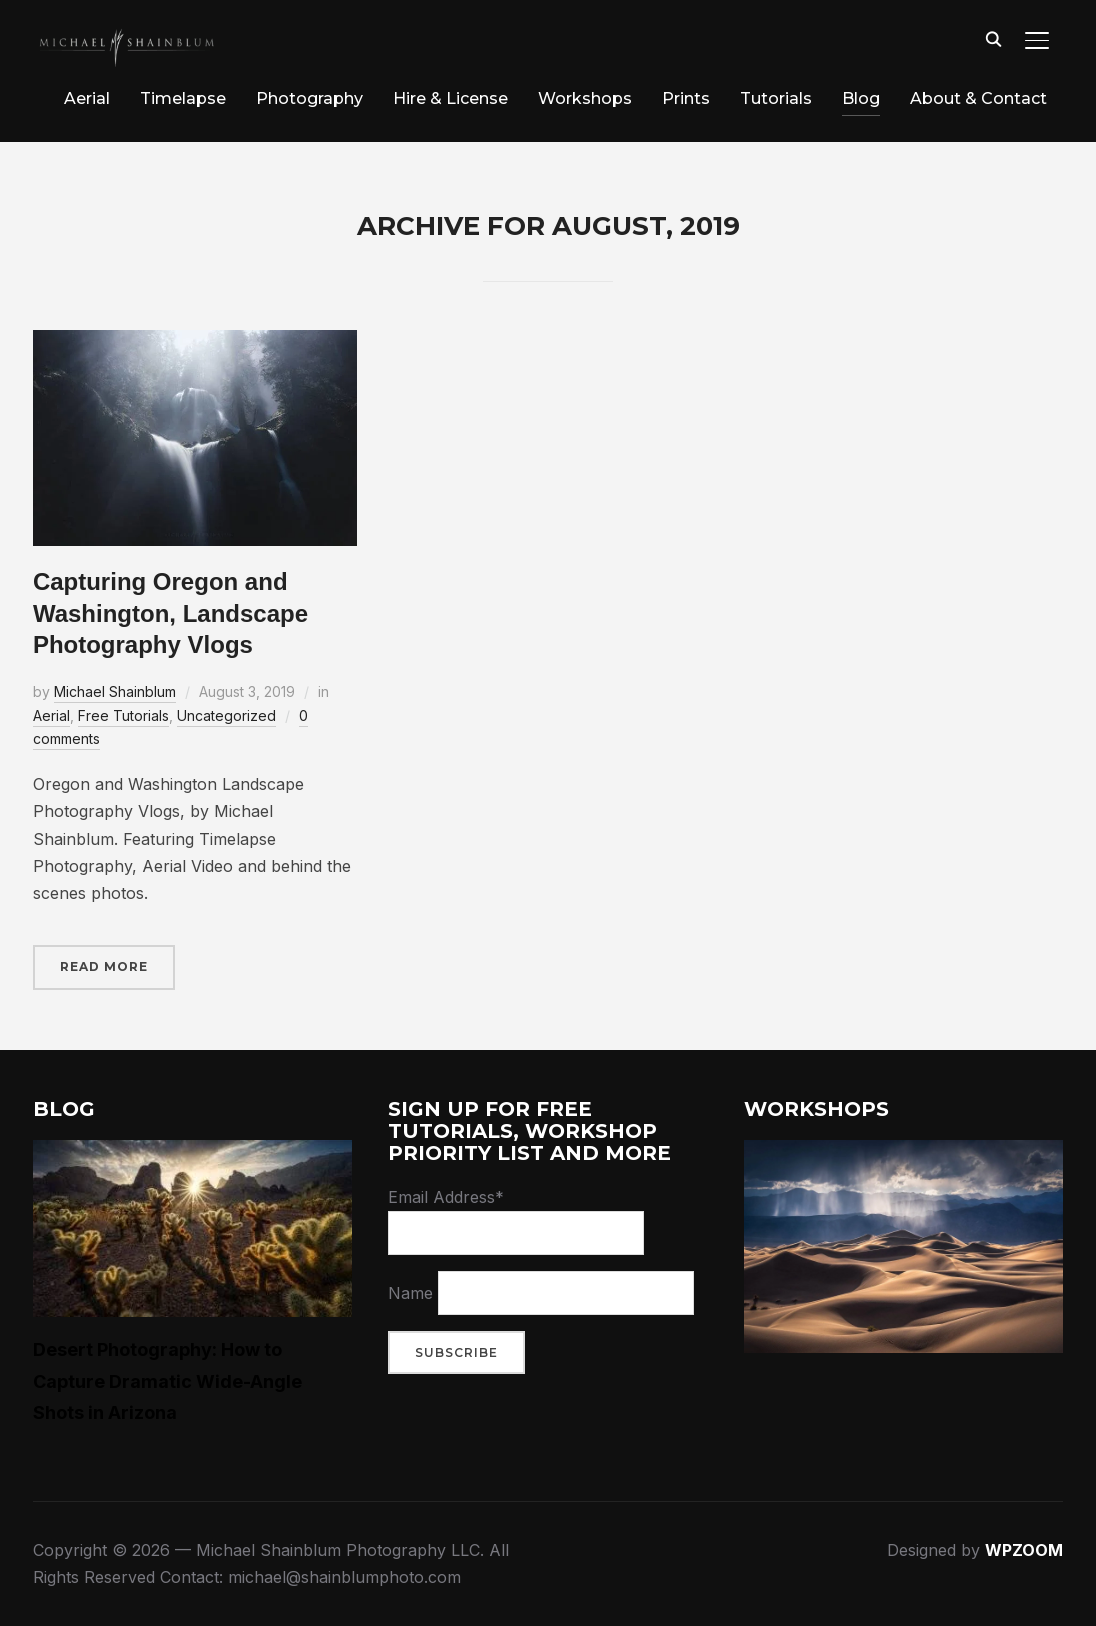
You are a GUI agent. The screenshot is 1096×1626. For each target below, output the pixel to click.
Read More (104, 966)
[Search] (993, 38)
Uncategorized (226, 715)
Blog (861, 98)
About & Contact (978, 98)
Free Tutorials (123, 715)
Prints (686, 98)
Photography (309, 98)
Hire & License (450, 98)
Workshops (585, 98)
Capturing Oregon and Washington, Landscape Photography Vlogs (170, 612)
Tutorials (776, 98)
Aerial (87, 98)
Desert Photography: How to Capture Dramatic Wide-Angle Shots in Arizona (167, 1380)
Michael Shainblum (115, 691)
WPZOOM (1024, 1550)
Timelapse (183, 98)
